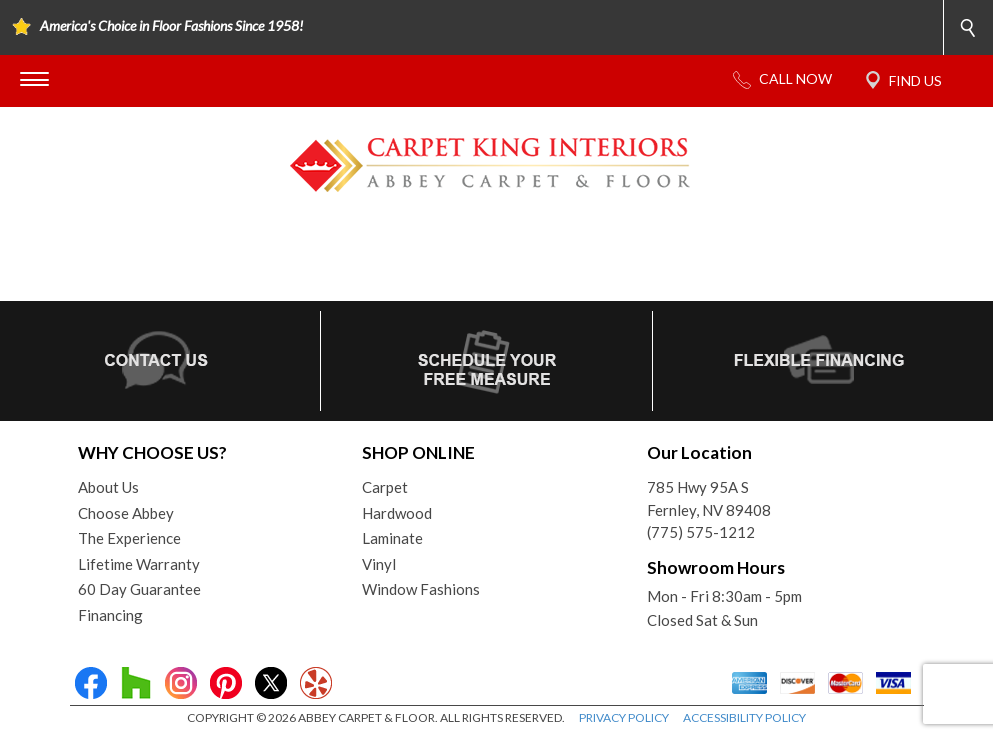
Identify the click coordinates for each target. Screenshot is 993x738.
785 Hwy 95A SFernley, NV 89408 (709, 498)
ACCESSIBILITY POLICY (744, 717)
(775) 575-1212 (701, 532)
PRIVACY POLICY (624, 717)
